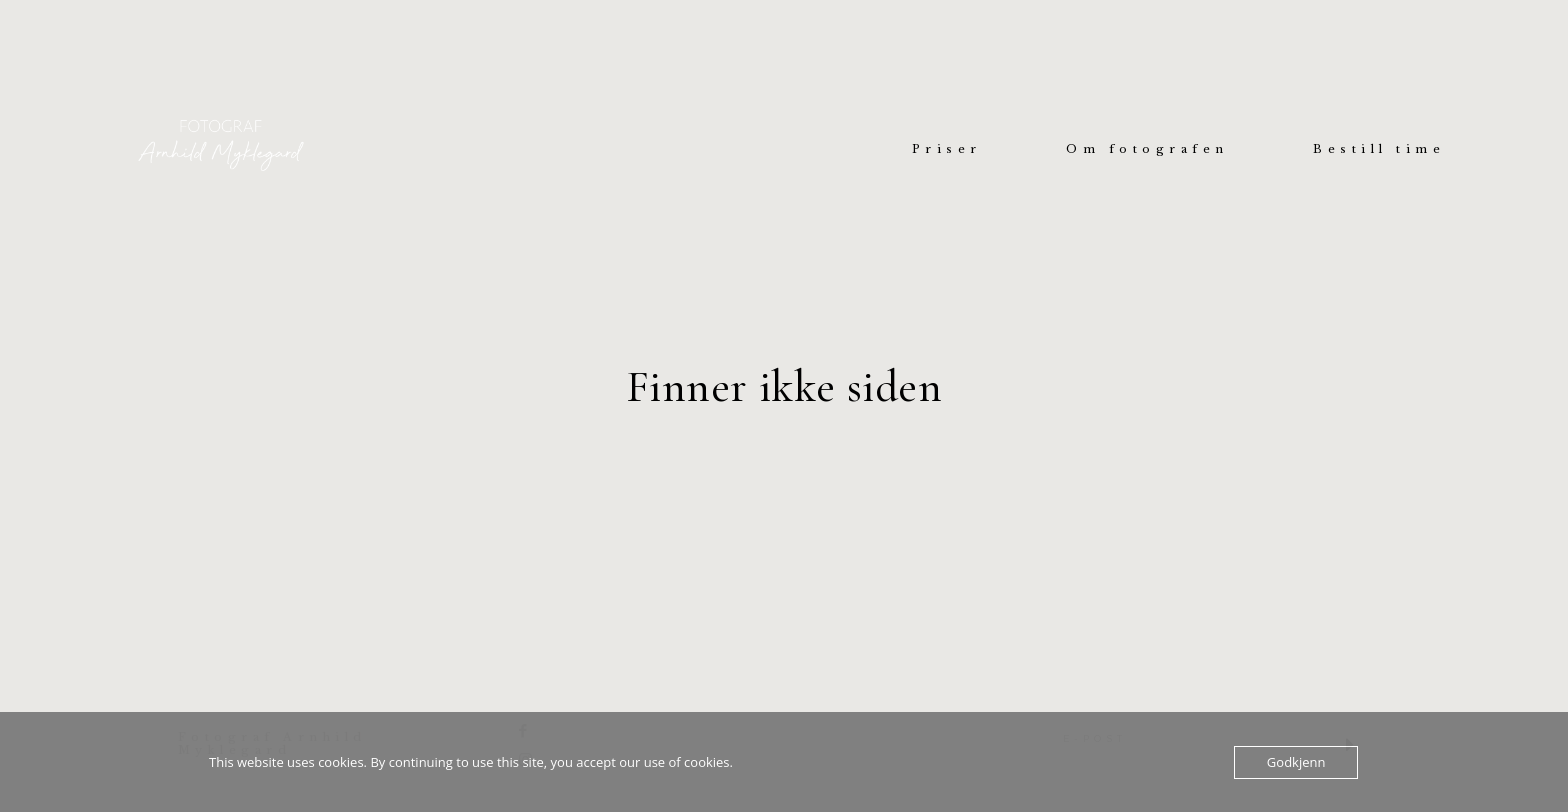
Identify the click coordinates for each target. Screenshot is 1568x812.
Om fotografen (1147, 149)
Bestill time (1379, 149)
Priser (947, 149)
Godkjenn (1296, 762)
